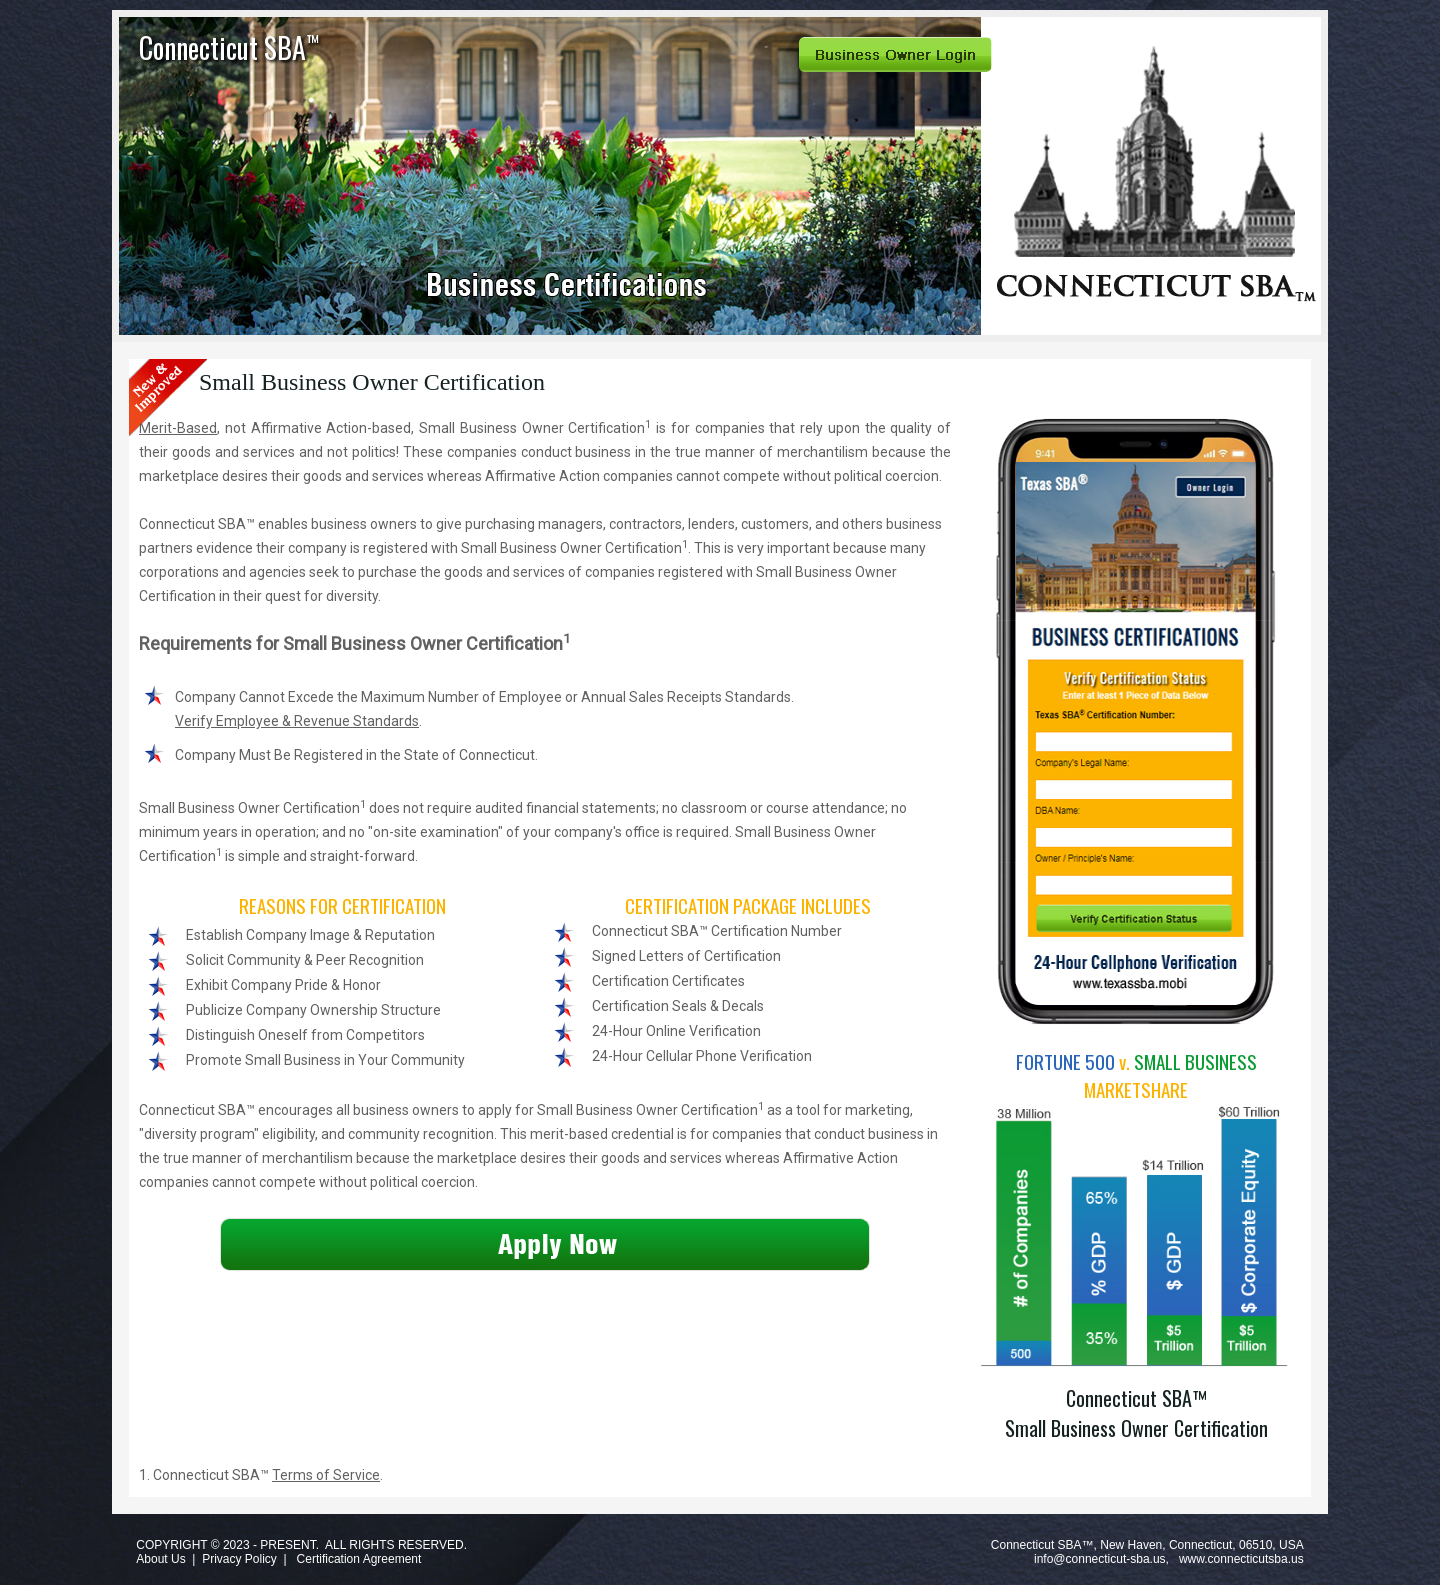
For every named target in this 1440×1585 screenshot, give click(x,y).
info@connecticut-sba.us (1100, 1559)
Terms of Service (326, 1475)
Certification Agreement (359, 1559)
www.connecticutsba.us (1241, 1559)
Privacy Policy (239, 1559)
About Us (160, 1559)
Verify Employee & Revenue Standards (297, 721)
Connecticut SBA (229, 47)
